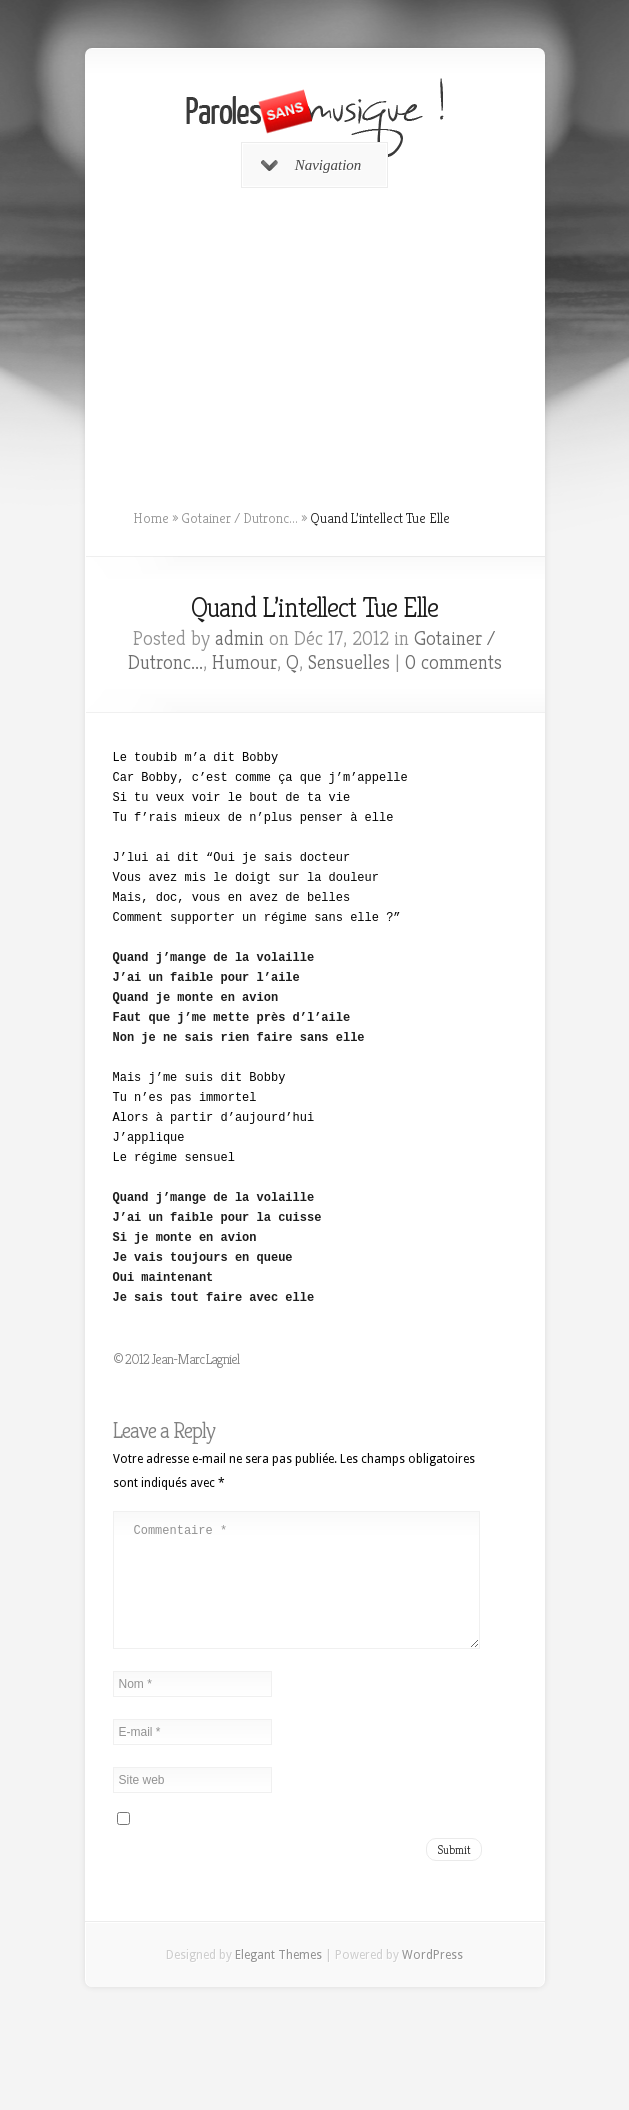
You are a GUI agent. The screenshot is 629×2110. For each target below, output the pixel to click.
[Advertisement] (315, 341)
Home (151, 518)
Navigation (311, 165)
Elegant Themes (278, 1979)
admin (239, 638)
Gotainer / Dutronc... (239, 518)
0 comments (453, 662)
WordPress (432, 1979)
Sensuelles (349, 662)
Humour (244, 662)
